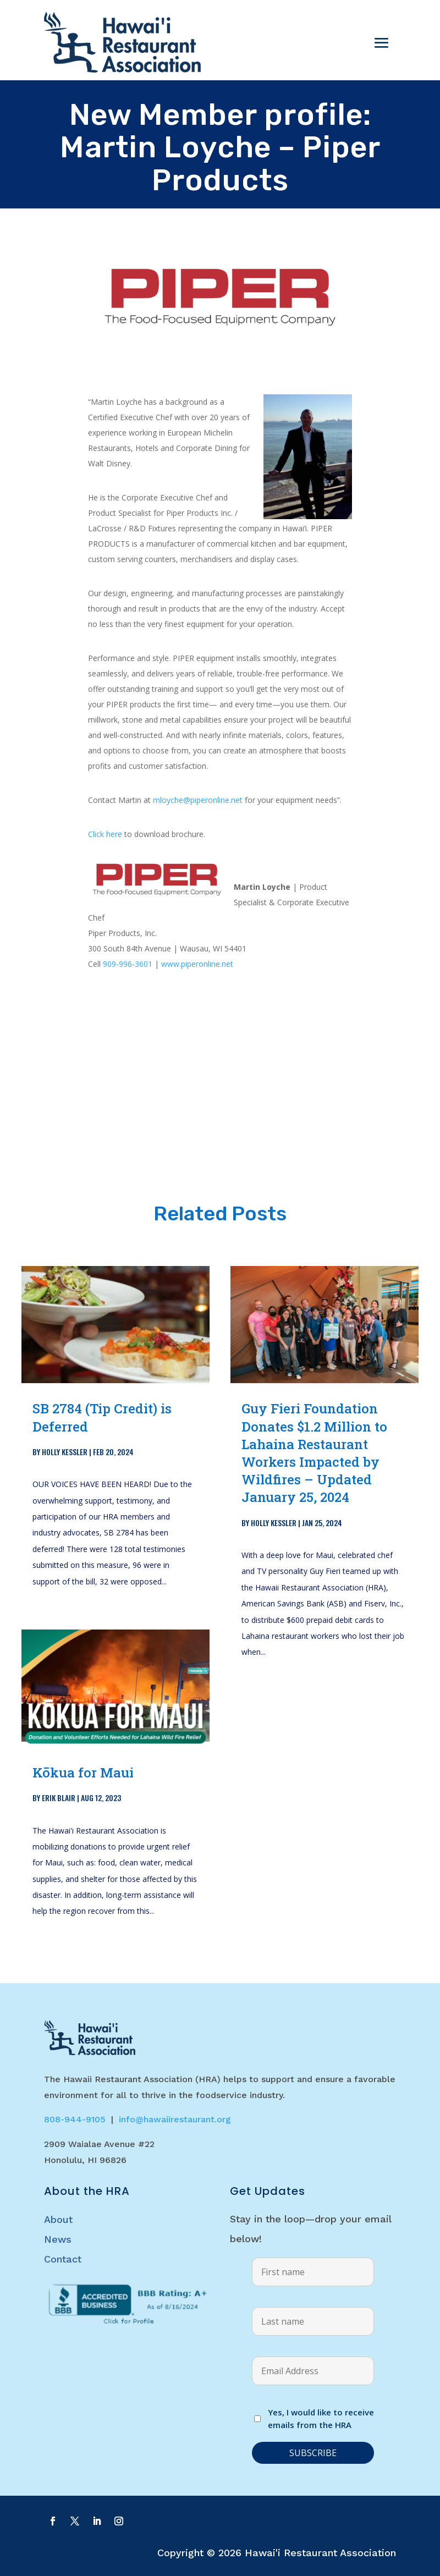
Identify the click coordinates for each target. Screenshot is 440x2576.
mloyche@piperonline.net (198, 800)
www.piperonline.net (197, 964)
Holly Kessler (64, 1451)
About (58, 2219)
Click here (105, 834)
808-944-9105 (75, 2119)
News (58, 2239)
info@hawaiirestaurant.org (175, 2119)
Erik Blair (58, 1797)
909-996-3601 (127, 964)
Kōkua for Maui (83, 1772)
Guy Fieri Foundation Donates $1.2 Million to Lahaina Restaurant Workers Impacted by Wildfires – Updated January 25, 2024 (314, 1453)
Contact (62, 2259)
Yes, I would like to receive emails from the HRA (321, 2419)
